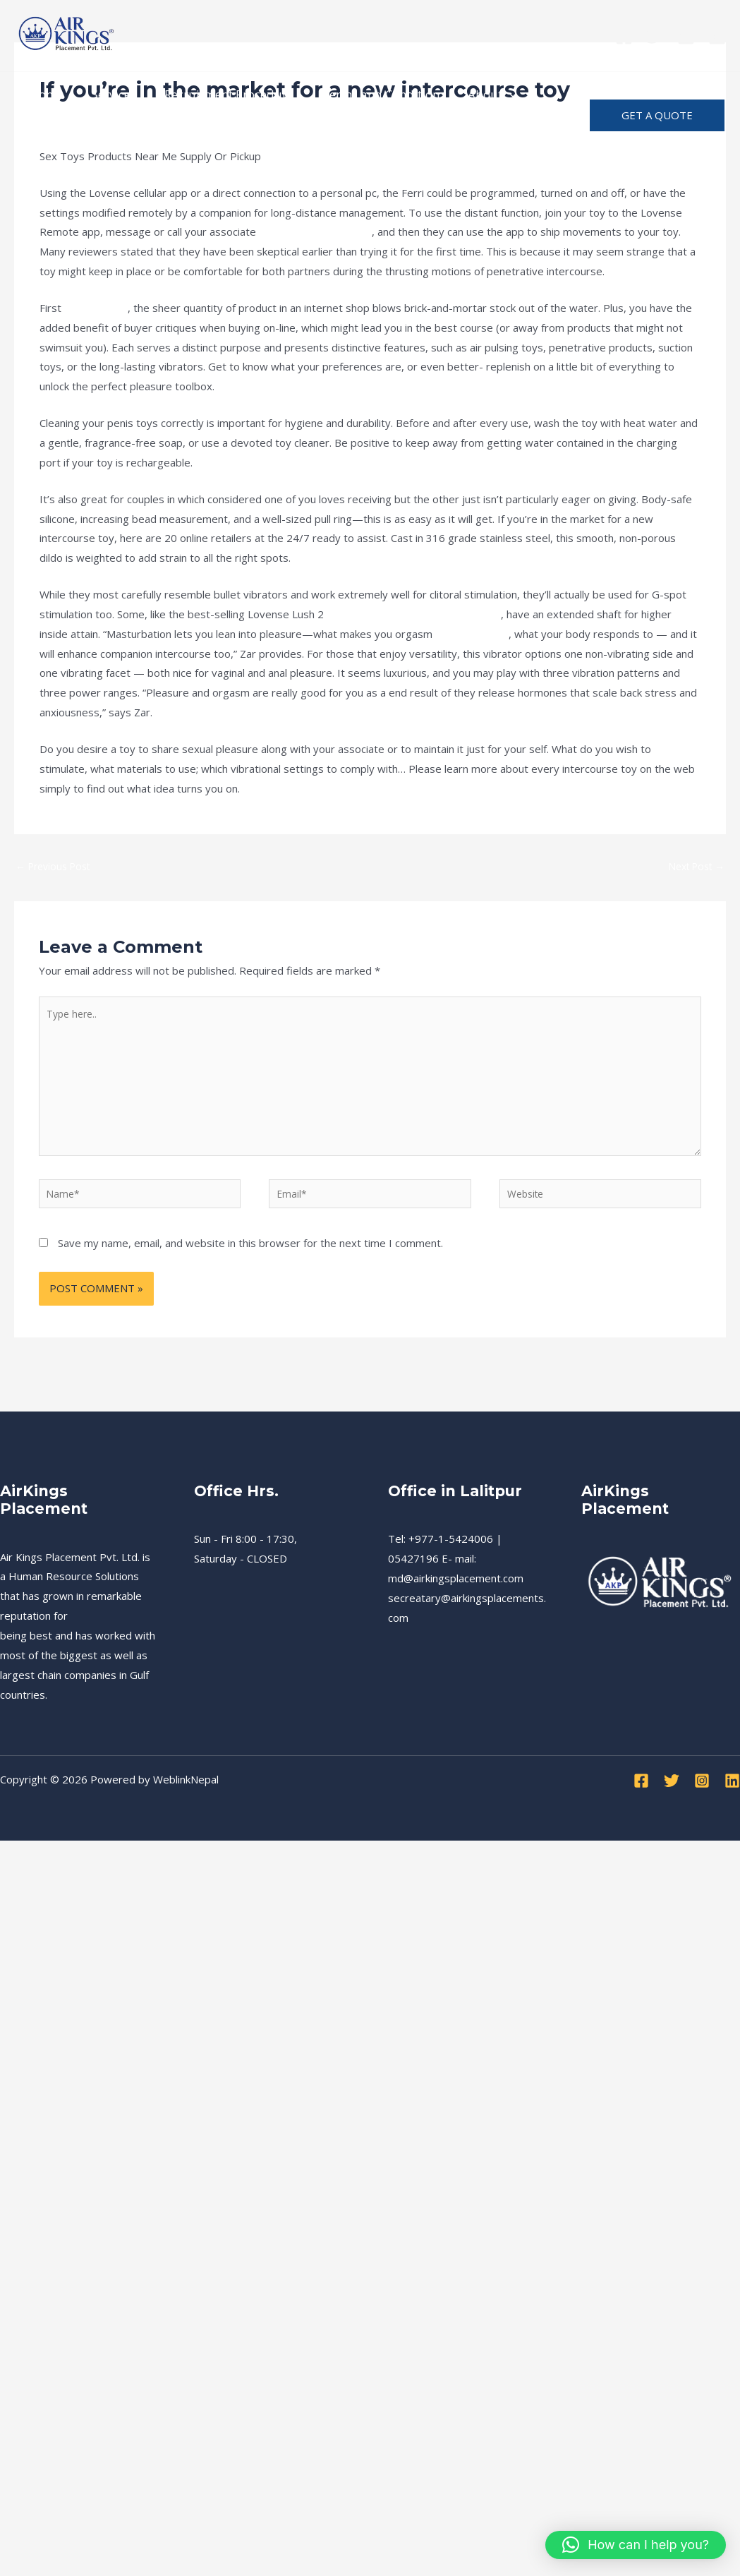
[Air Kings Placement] (67, 34)
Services (107, 94)
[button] (657, 115)
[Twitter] (655, 36)
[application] (490, 94)
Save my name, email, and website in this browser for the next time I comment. (250, 1263)
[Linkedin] (717, 36)
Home (44, 94)
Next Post (692, 867)
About (473, 94)
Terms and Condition (366, 94)
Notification (60, 136)
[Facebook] (624, 36)
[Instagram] (686, 36)
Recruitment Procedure (218, 94)
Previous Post (57, 867)
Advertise (143, 136)
